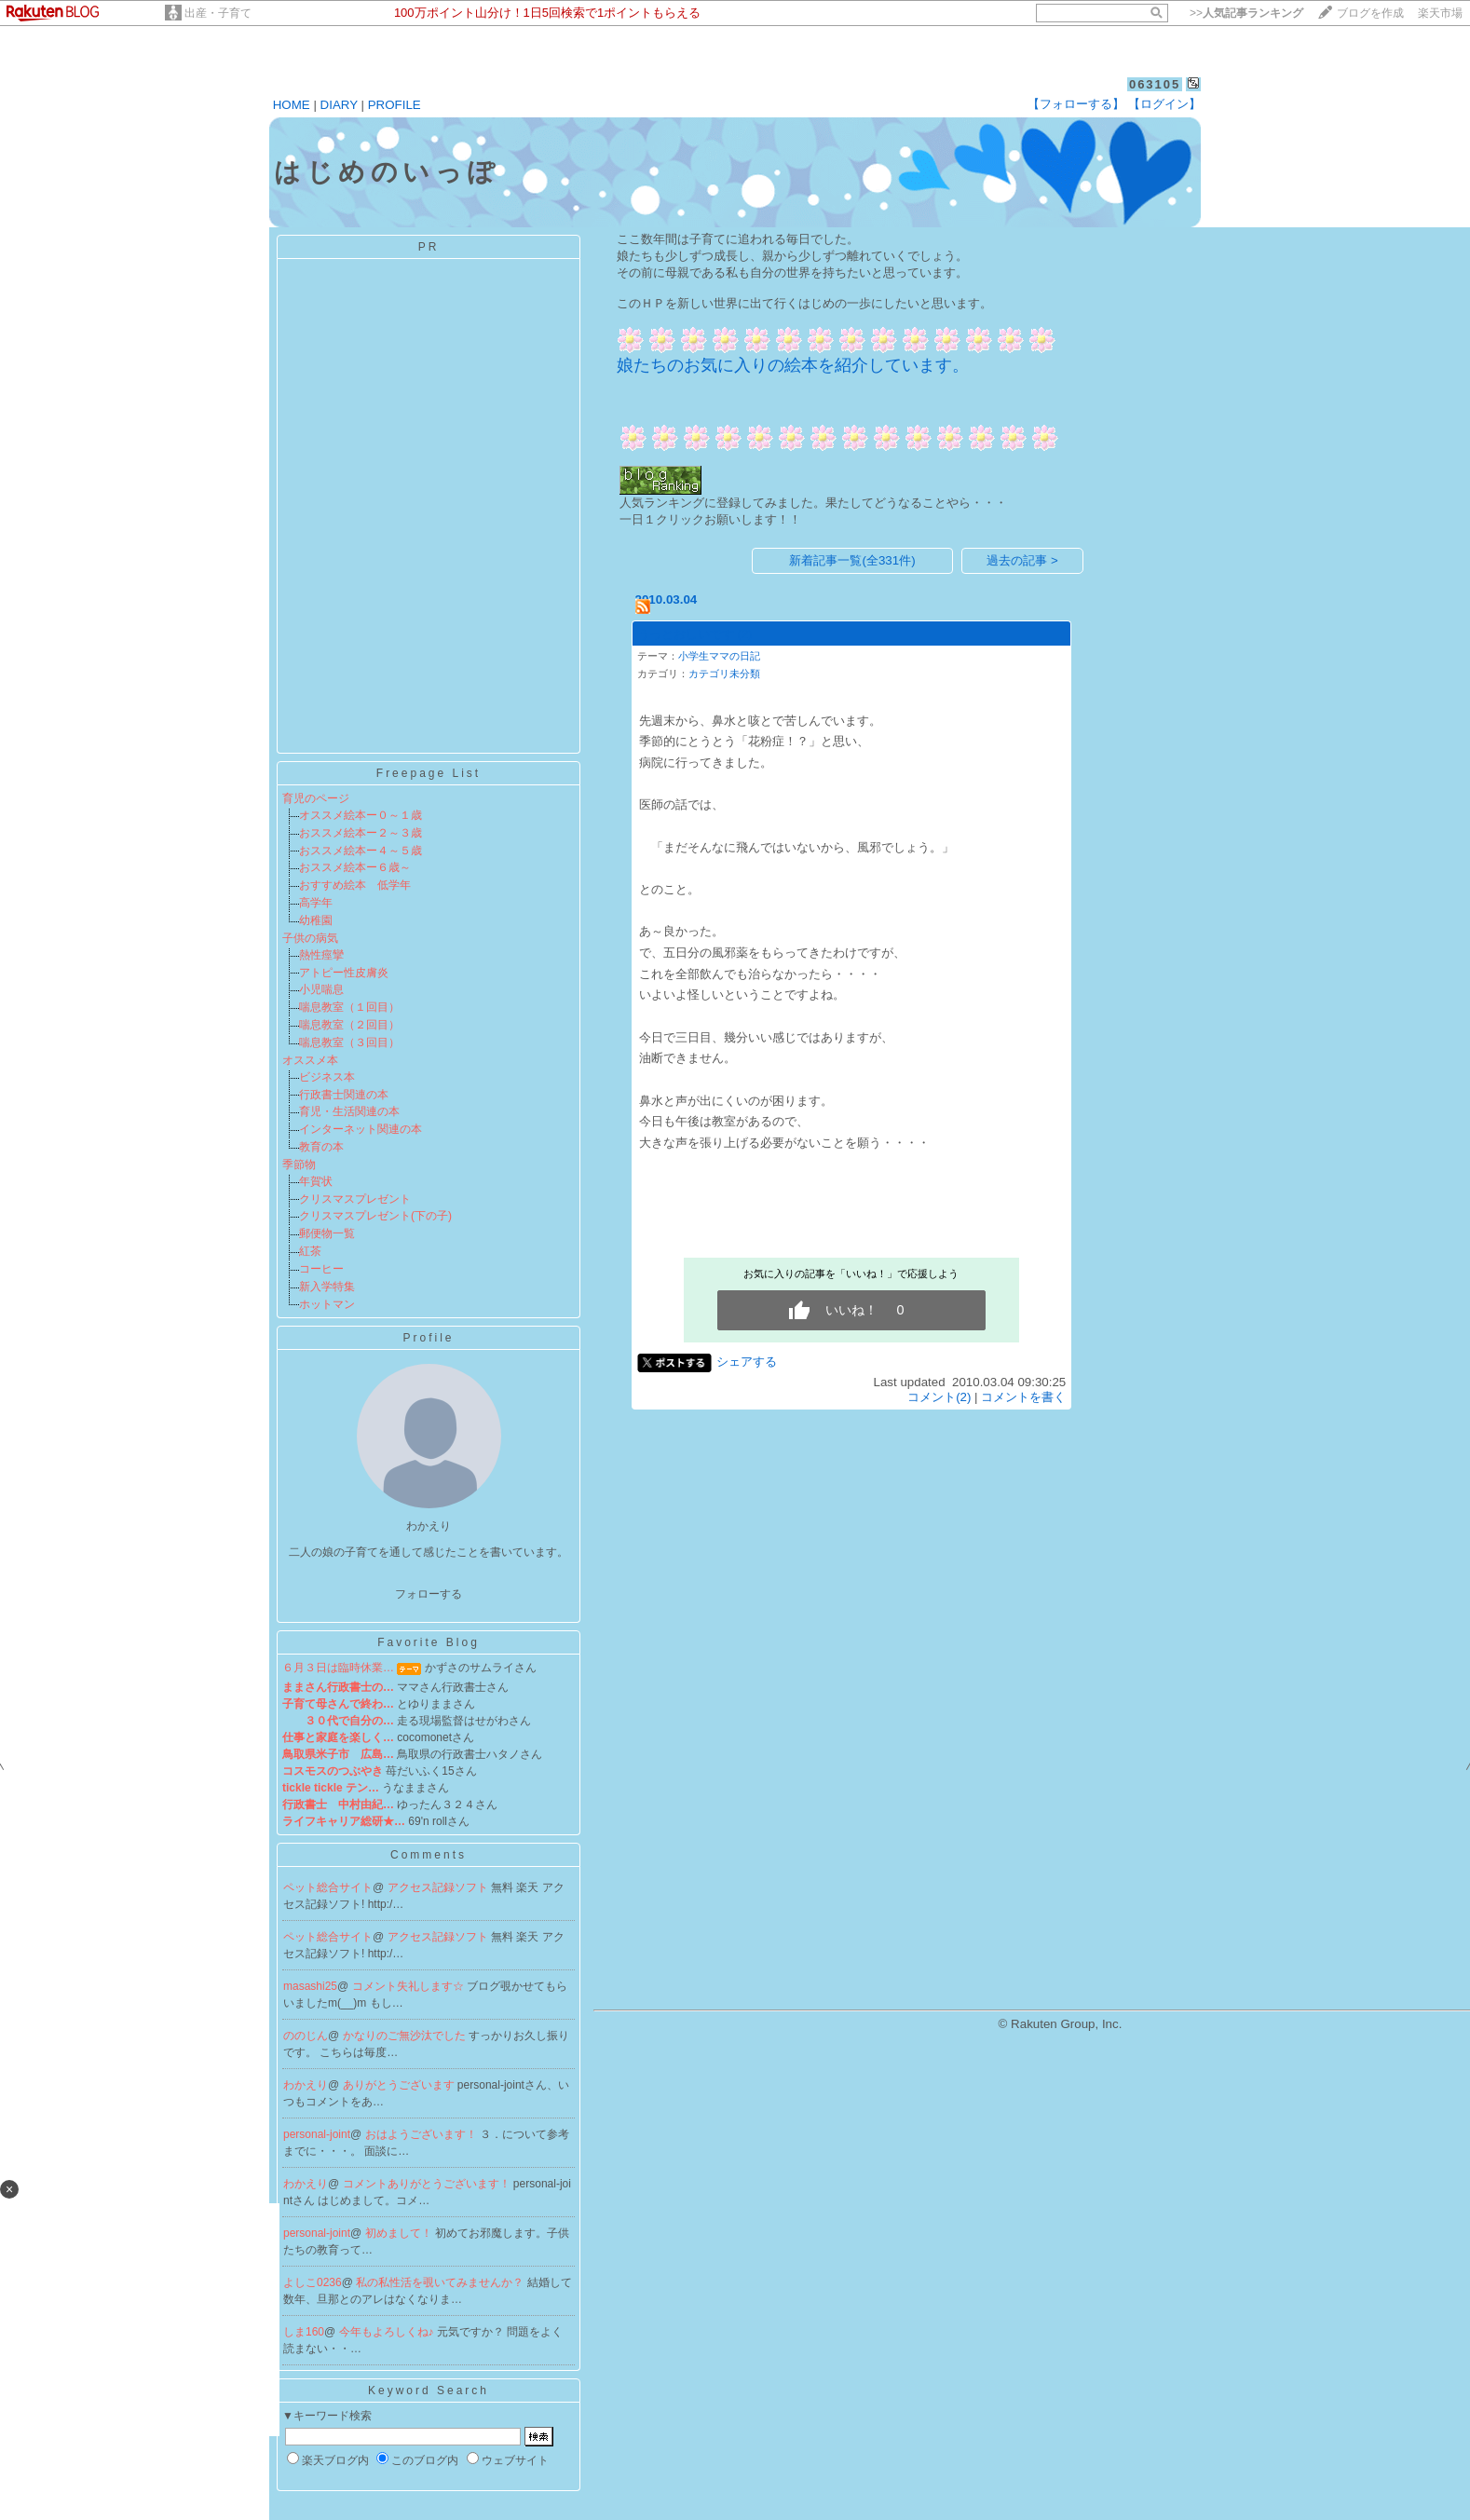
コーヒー (321, 1268)
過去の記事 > (1022, 560)
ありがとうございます (400, 2084)
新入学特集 (327, 1286)
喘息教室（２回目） (349, 1024)
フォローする (428, 1594)
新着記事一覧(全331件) (852, 560)
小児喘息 (321, 989)
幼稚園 (316, 920)
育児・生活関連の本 (349, 1111)
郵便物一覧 (327, 1233)
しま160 (303, 2331)
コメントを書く (1023, 1397)
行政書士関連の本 (343, 1094)
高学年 (316, 902)
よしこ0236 (312, 2282)
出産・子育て (218, 13)
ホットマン (327, 1304)
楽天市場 (1440, 13)
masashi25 (310, 1986)
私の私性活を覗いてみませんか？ (441, 2282)
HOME (291, 105)
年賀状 (316, 1181)
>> (1246, 13)
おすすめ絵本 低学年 (355, 885)
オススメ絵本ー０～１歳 (360, 815)
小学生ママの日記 (719, 655)
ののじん (305, 2035)
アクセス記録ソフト (439, 1887)
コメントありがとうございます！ (428, 2183)
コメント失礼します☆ (409, 1986)
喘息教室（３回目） (349, 1042)
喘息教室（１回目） (349, 1007)
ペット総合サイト (328, 1887)
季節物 (299, 1164)
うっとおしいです (685, 634)
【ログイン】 (1164, 104)
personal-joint (316, 2134)
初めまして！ (400, 2233)
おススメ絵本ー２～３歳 (360, 832)
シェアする (746, 1362)
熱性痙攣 (321, 954)
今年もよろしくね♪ (388, 2331)
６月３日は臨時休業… (338, 1667)
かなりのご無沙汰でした (406, 2035)
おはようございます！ (422, 2134)
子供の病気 (310, 938)
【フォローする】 (1076, 104)
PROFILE (394, 105)
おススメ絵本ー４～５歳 (360, 850)
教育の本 (321, 1146)
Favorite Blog (428, 1642)
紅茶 (310, 1251)
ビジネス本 (327, 1076)
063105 (1154, 84)
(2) (744, 634)
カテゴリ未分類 (724, 673)
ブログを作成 (1370, 13)
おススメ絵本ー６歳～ (355, 867)
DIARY (339, 105)
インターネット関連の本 (360, 1129)
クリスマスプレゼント (355, 1199)
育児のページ (315, 798)
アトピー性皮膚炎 (343, 972)
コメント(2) (939, 1397)
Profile (428, 1337)
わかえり (305, 2084)
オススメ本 (310, 1060)
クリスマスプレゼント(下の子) (375, 1215)
